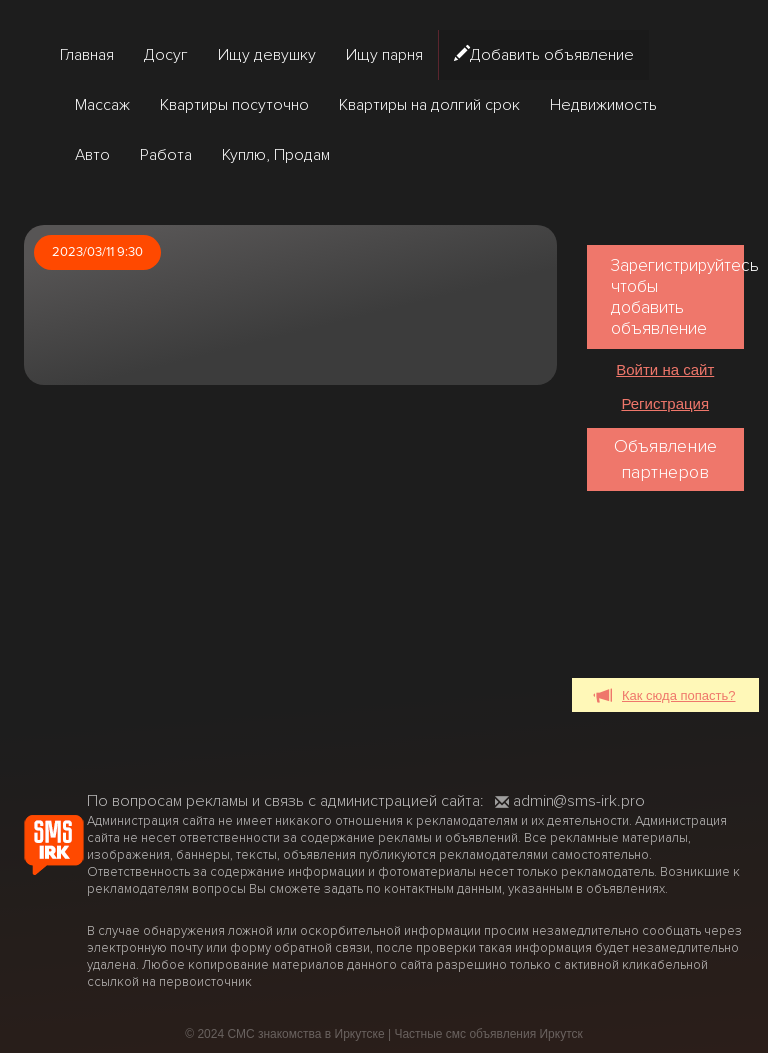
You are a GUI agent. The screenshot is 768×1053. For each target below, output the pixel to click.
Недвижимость (603, 105)
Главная (87, 55)
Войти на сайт (665, 369)
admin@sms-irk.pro (570, 801)
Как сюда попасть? (665, 696)
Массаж (102, 105)
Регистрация (665, 403)
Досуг (166, 55)
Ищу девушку (267, 55)
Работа (166, 155)
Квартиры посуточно (234, 105)
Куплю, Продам (276, 155)
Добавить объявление (544, 55)
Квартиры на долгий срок (429, 105)
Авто (92, 155)
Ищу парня (384, 55)
